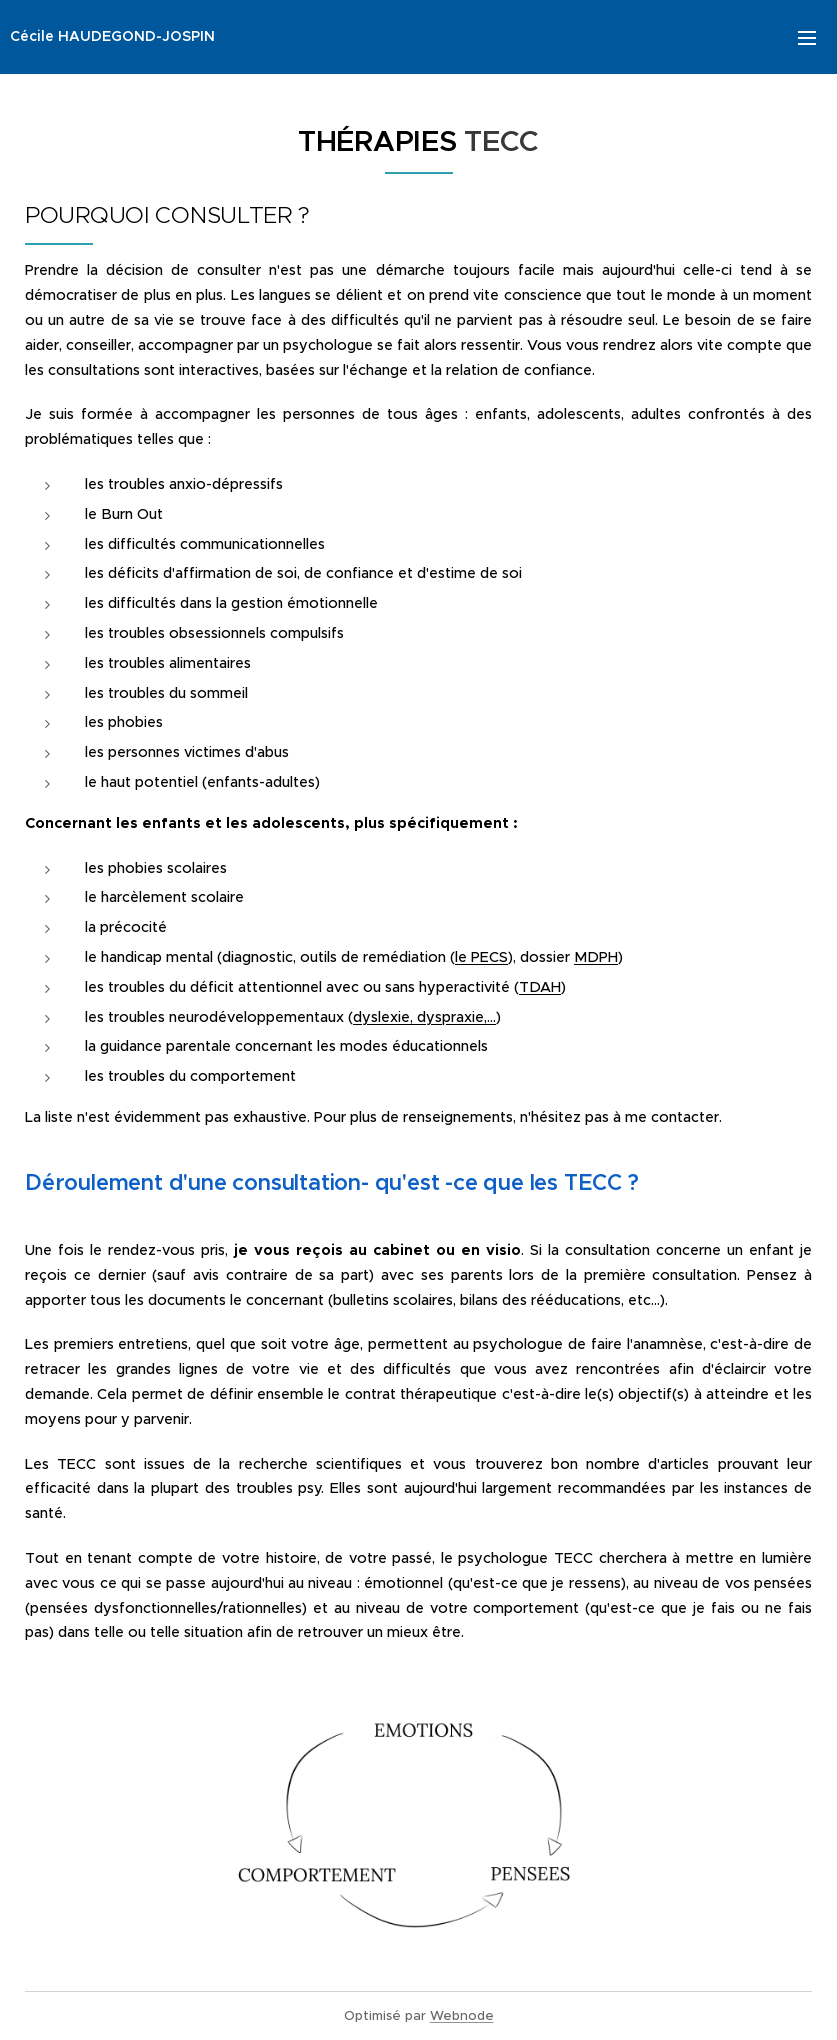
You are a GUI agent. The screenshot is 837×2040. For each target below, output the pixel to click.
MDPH (596, 957)
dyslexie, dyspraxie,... (424, 1017)
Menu (807, 38)
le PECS (481, 957)
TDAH (540, 987)
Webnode (462, 2015)
